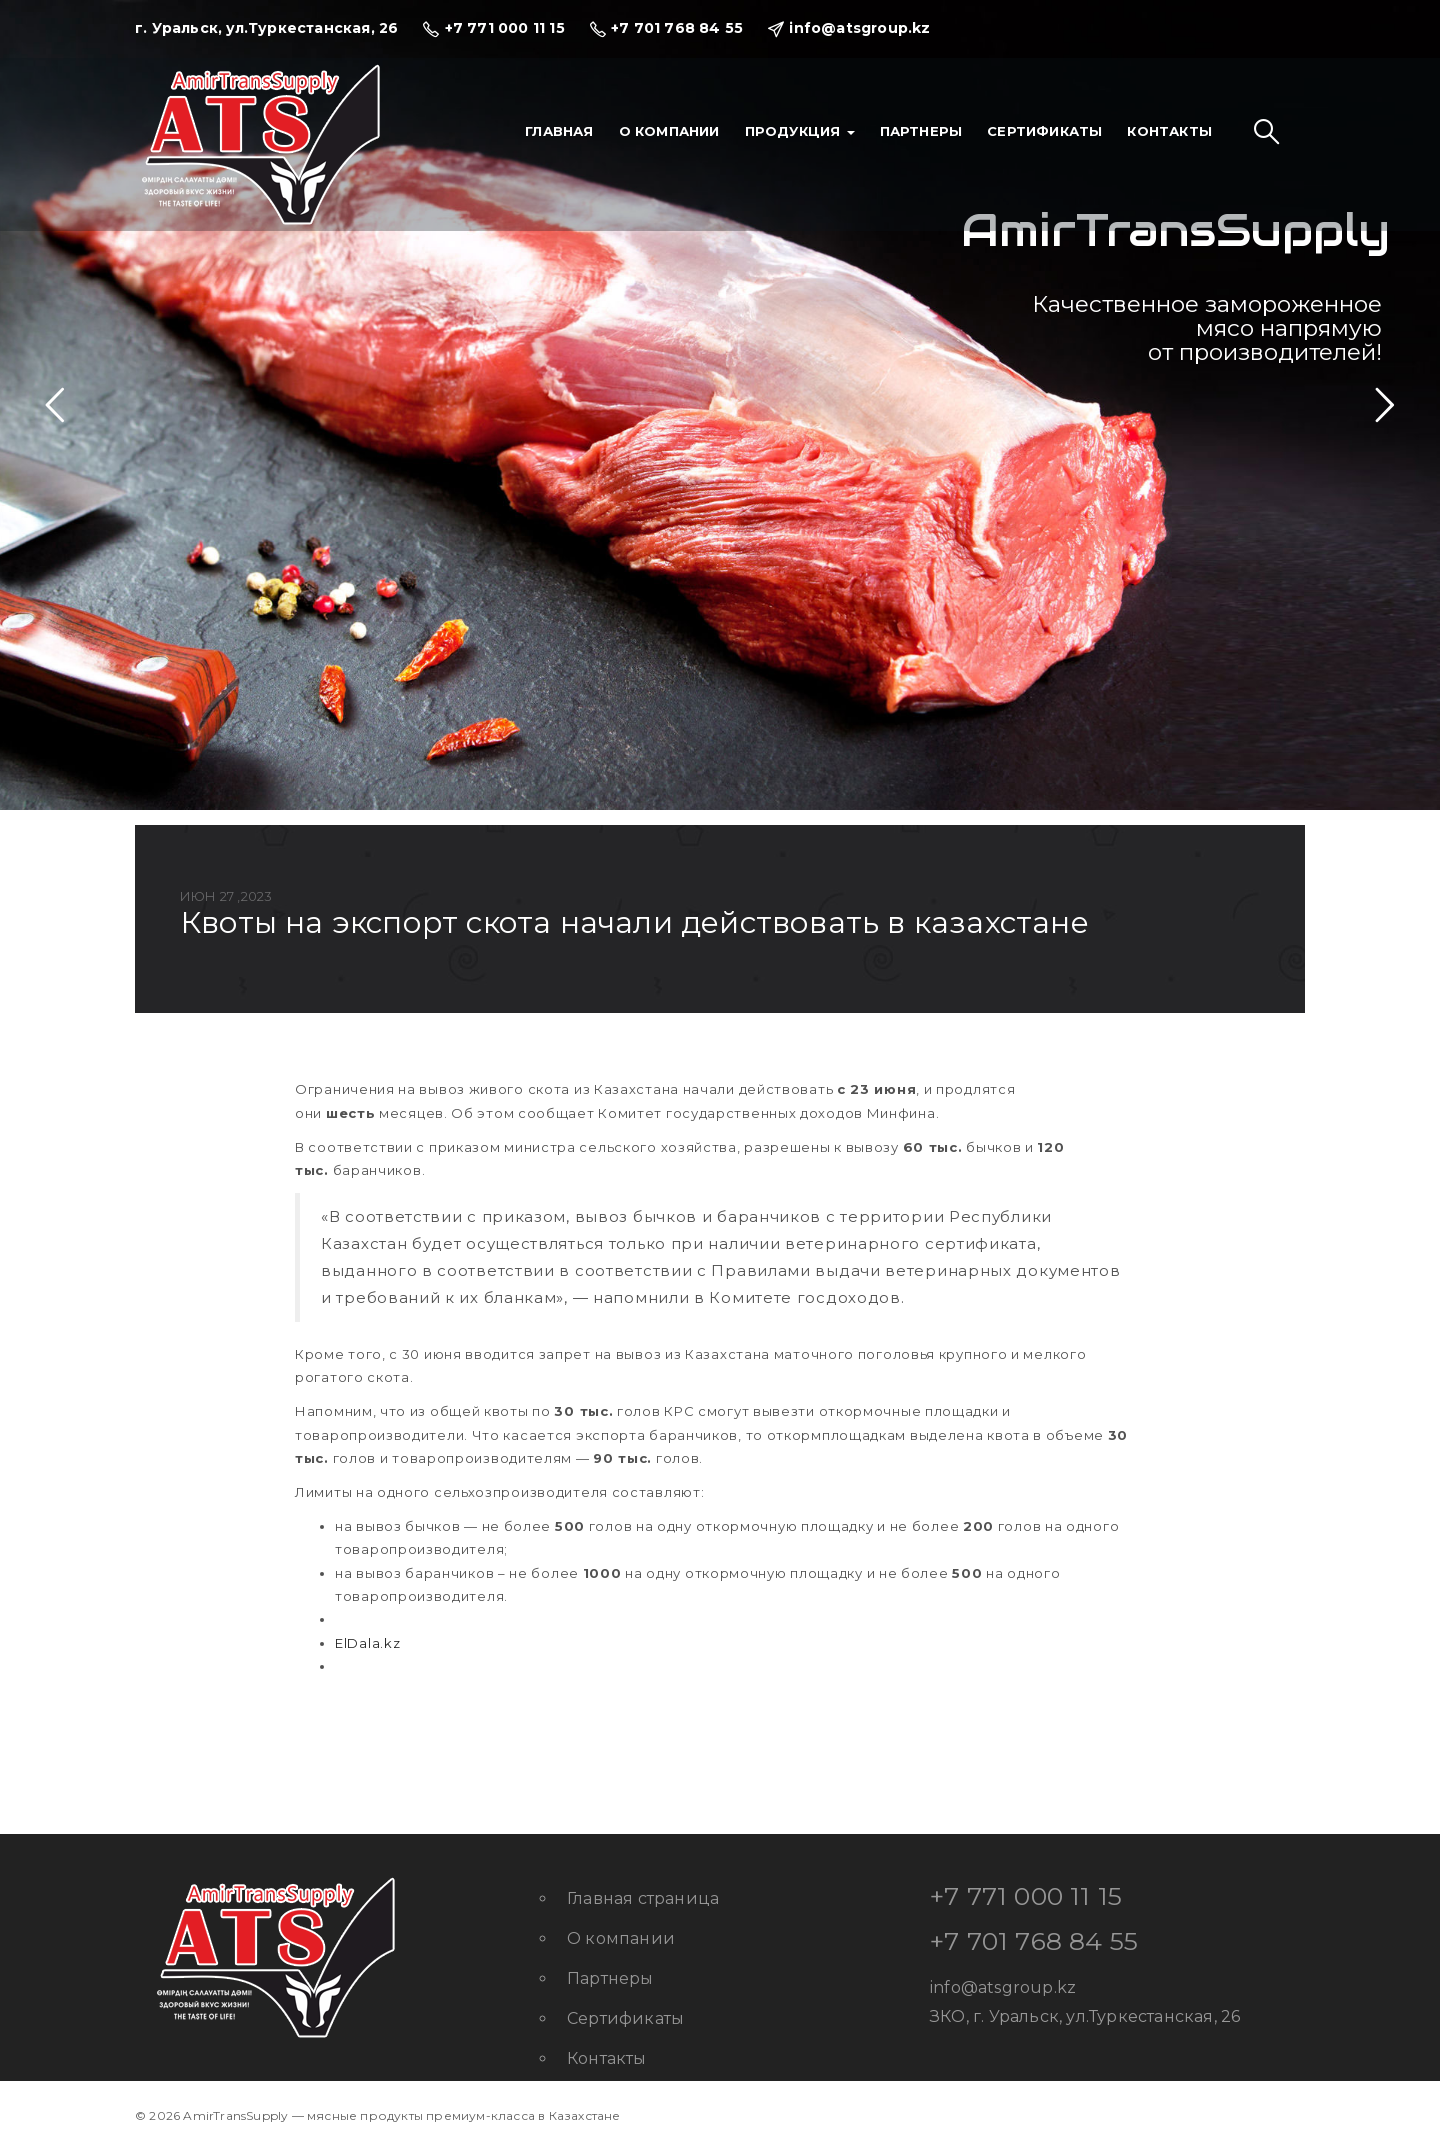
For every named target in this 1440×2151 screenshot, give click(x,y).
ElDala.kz (367, 1643)
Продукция (800, 131)
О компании (669, 131)
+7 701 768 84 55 (1034, 1941)
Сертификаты (1044, 131)
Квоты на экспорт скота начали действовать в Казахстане (634, 922)
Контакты (1169, 131)
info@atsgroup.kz (1003, 1987)
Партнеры (921, 131)
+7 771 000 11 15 (1026, 1896)
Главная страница (643, 1898)
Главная (559, 131)
